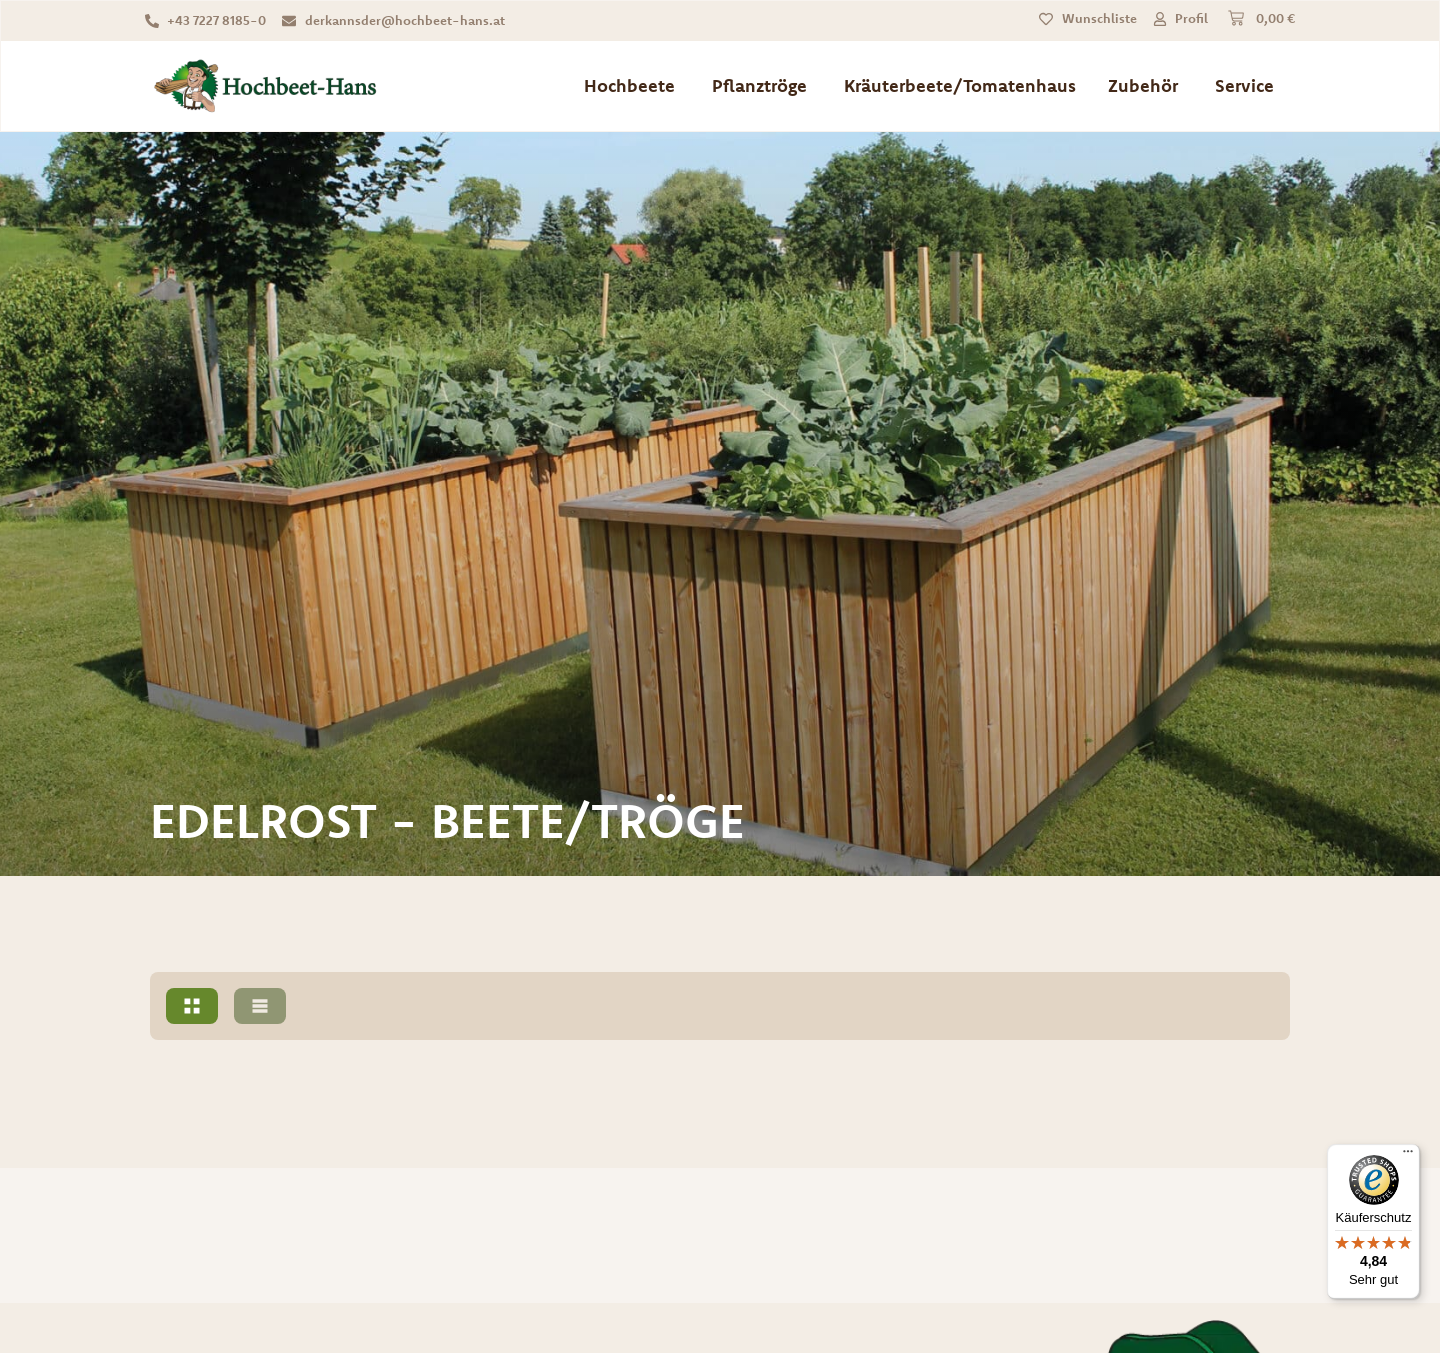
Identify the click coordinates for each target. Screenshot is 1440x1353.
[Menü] (1408, 1156)
